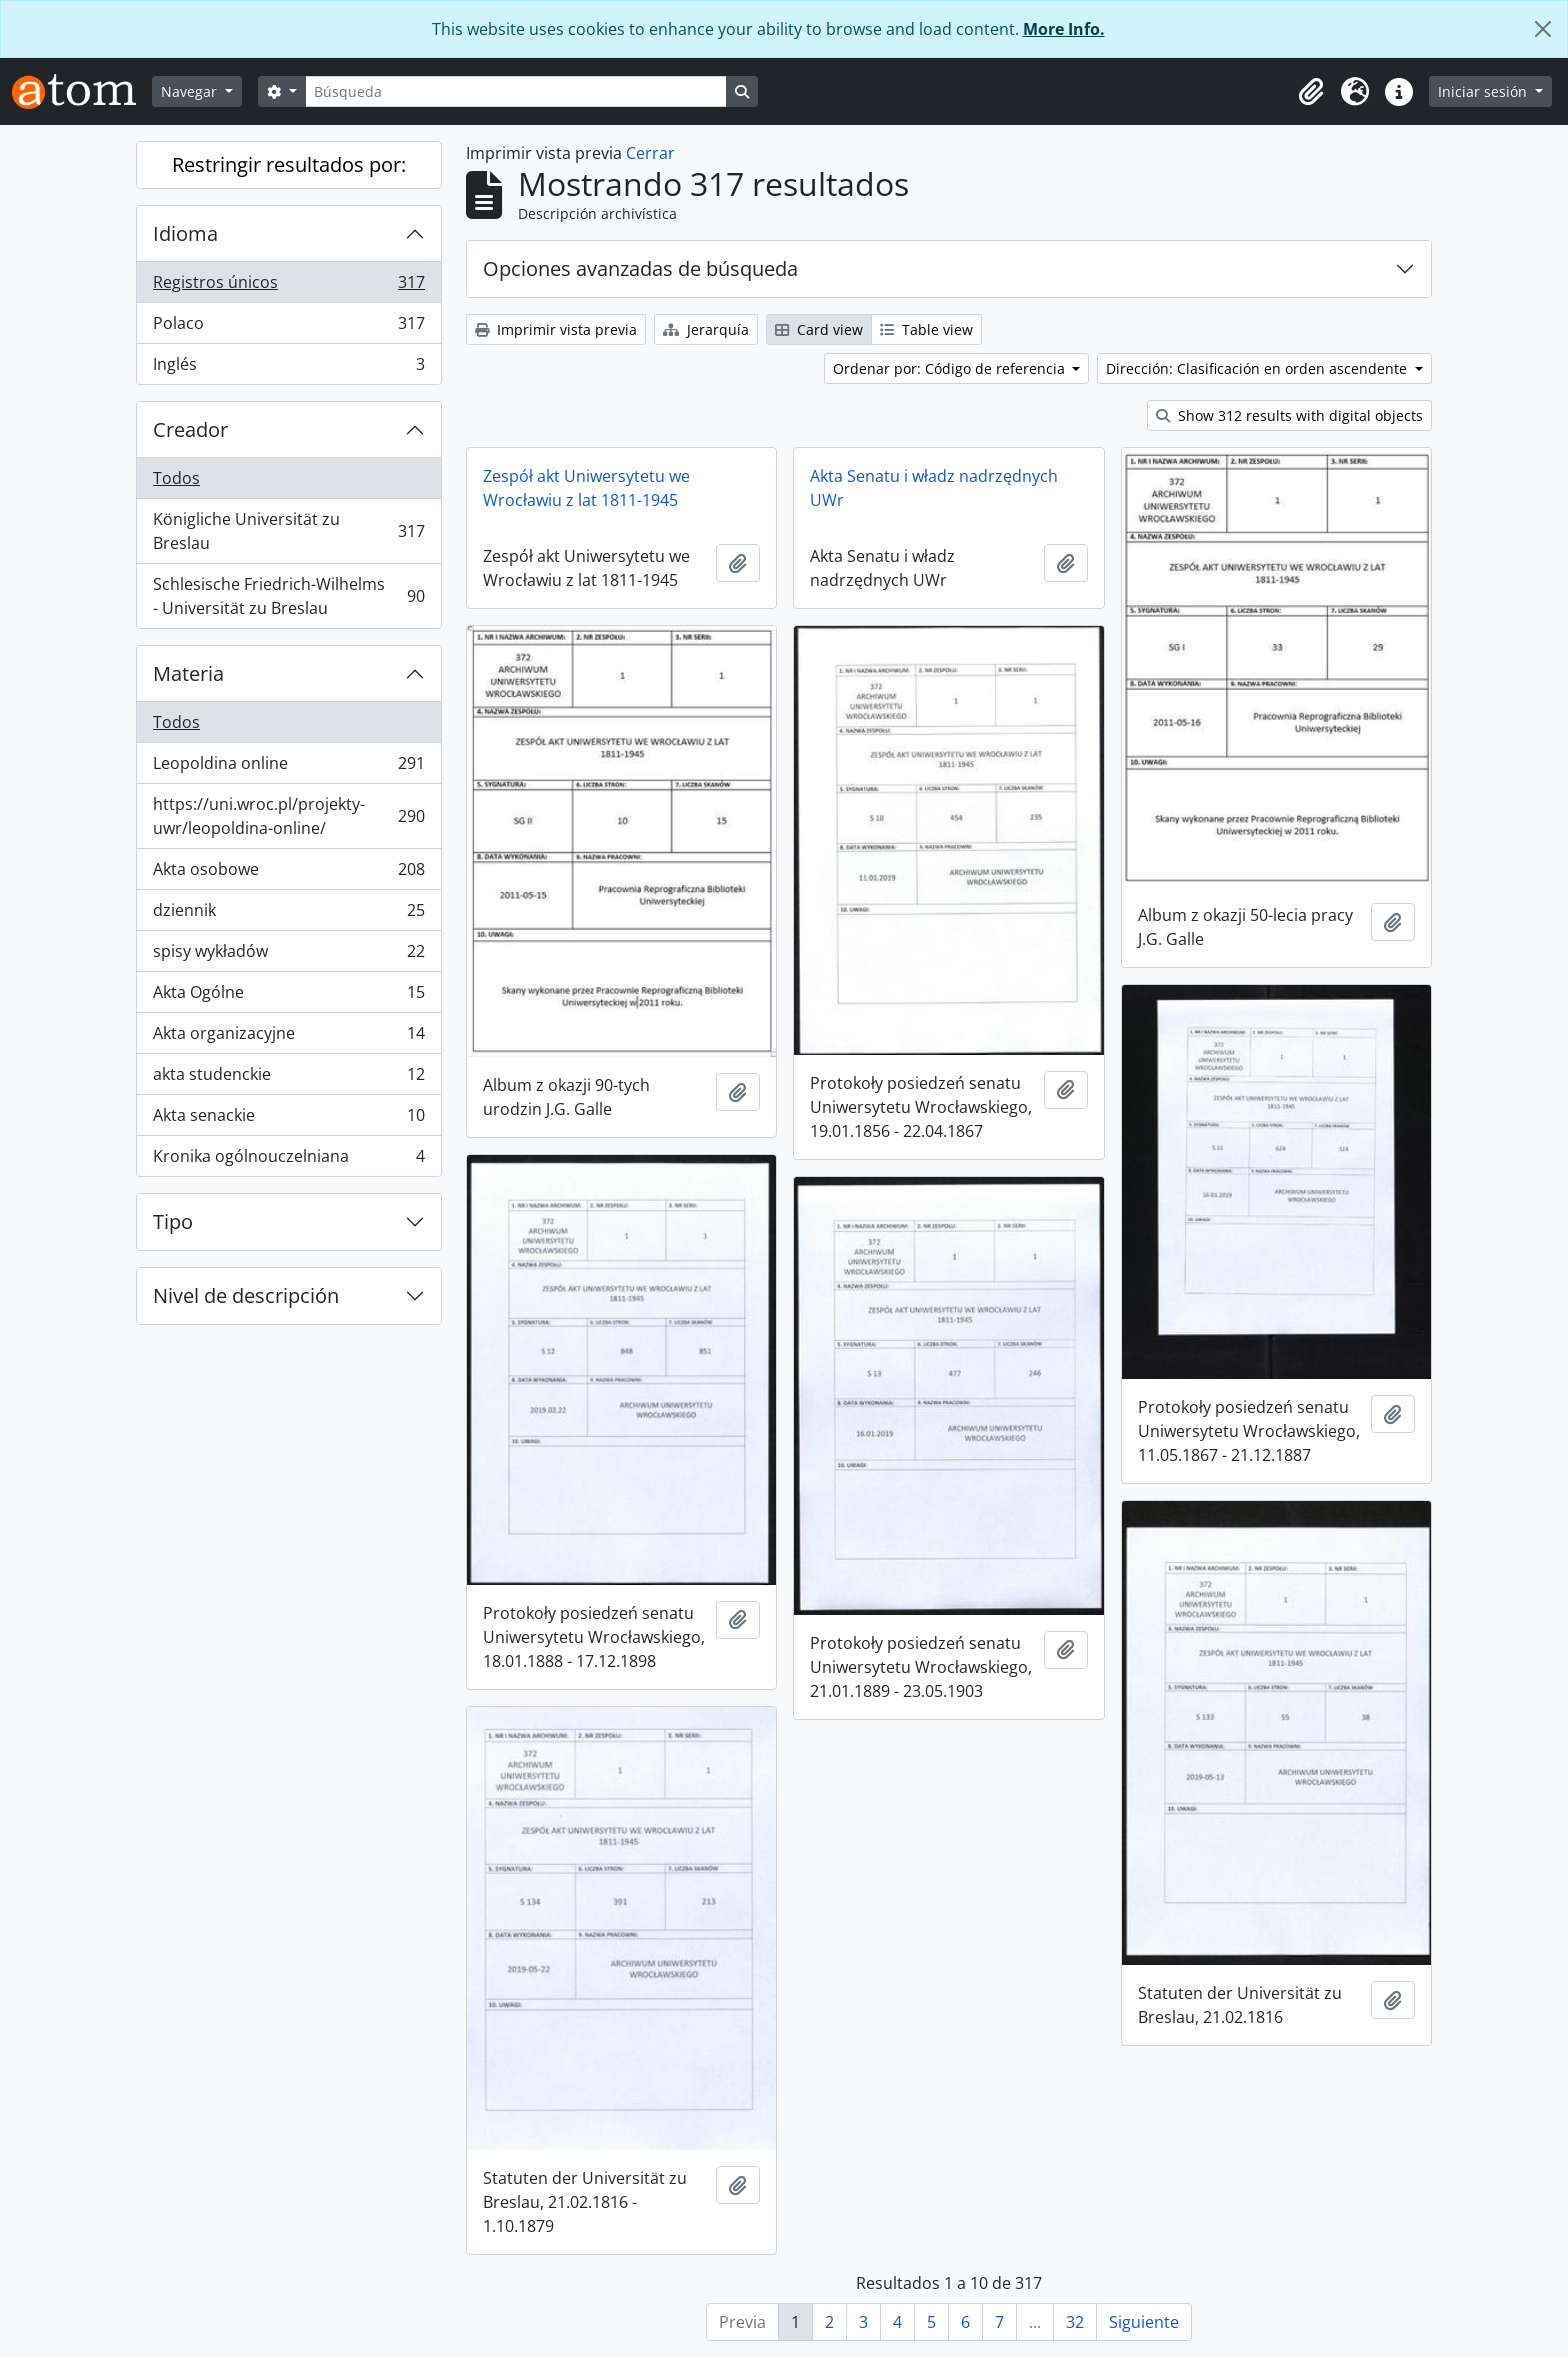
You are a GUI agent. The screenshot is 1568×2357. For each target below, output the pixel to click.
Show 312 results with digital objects (1289, 415)
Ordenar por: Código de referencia (951, 368)
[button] (1311, 92)
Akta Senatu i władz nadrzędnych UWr (934, 488)
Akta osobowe (288, 873)
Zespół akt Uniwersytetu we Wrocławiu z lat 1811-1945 (586, 488)
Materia (188, 673)
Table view (926, 329)
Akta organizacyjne (288, 1037)
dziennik (288, 914)
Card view (819, 329)
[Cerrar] (1543, 29)
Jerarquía (706, 329)
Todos (176, 478)
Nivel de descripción (246, 1295)
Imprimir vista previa (556, 329)
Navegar (191, 91)
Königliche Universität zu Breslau (288, 531)
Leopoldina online (288, 767)
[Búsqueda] (516, 91)
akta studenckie (288, 1078)
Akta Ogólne (288, 996)
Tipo (173, 1221)
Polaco (288, 327)
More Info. (1064, 29)
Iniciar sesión (1484, 91)
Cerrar (650, 153)
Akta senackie (288, 1119)
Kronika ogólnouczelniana (288, 1160)
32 (1075, 2322)
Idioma (185, 233)
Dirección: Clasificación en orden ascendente (1258, 368)
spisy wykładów (288, 955)
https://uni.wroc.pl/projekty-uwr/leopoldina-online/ (288, 816)
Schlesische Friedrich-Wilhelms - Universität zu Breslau (288, 596)
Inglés (288, 368)
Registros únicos (288, 286)
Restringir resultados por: (289, 164)
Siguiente (1144, 2322)
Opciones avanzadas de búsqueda (640, 268)
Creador (190, 429)
